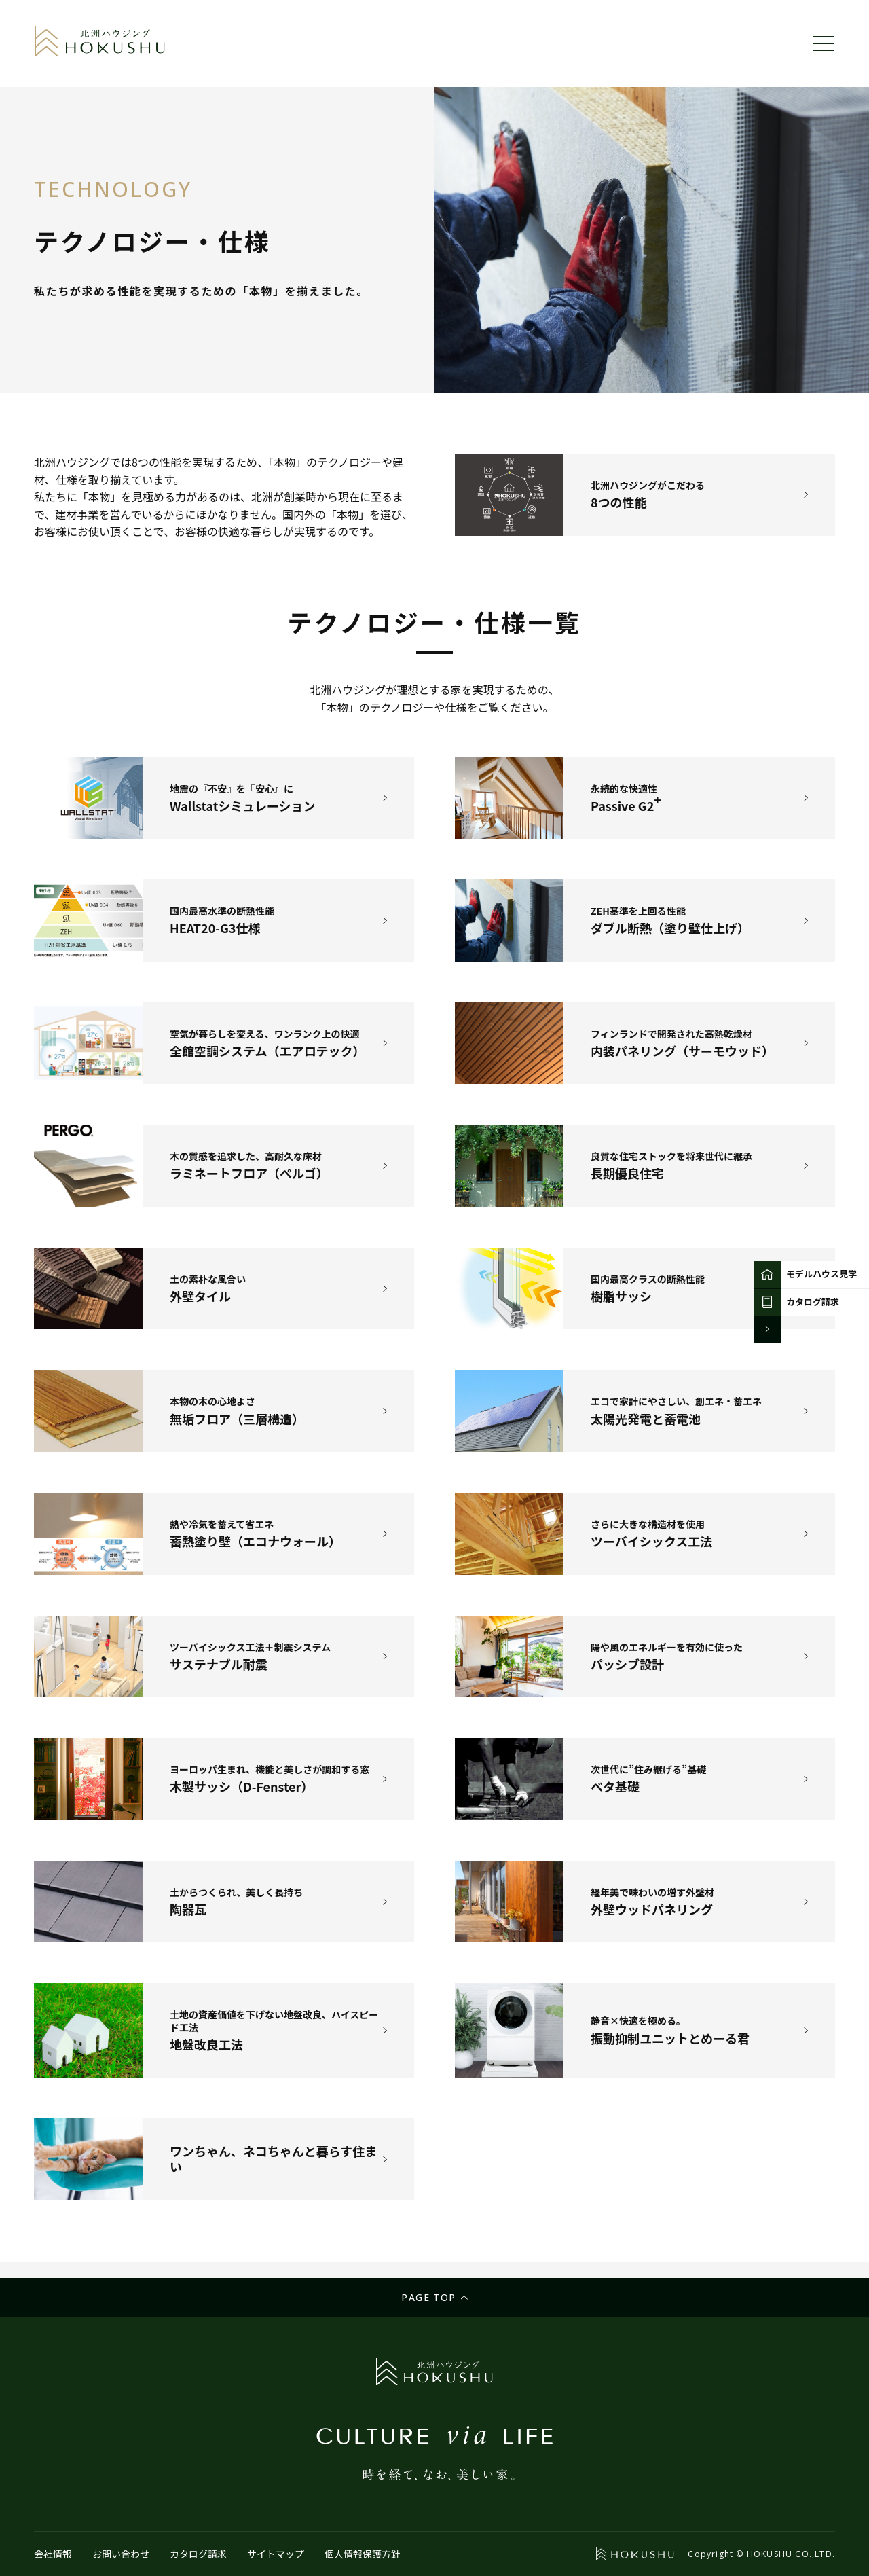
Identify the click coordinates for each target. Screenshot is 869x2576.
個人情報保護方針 (363, 2553)
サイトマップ (275, 2553)
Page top (428, 2297)
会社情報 (53, 2553)
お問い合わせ (120, 2553)
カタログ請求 (198, 2553)
